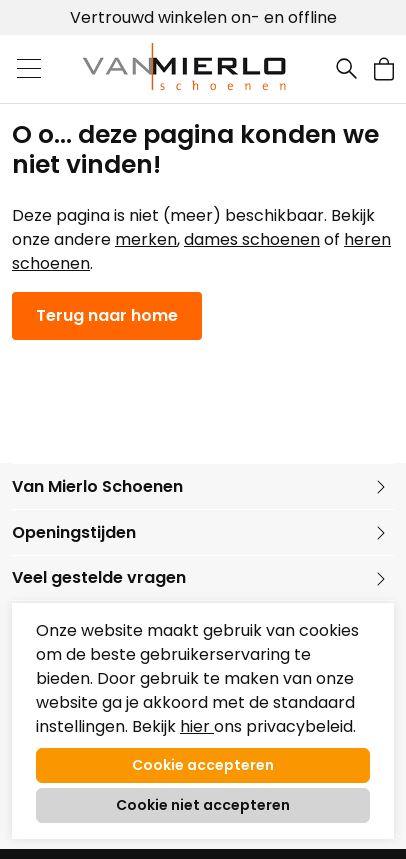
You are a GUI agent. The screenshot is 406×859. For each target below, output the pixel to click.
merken (146, 239)
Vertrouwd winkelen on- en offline (203, 17)
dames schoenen (252, 239)
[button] (384, 68)
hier (197, 726)
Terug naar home (107, 315)
